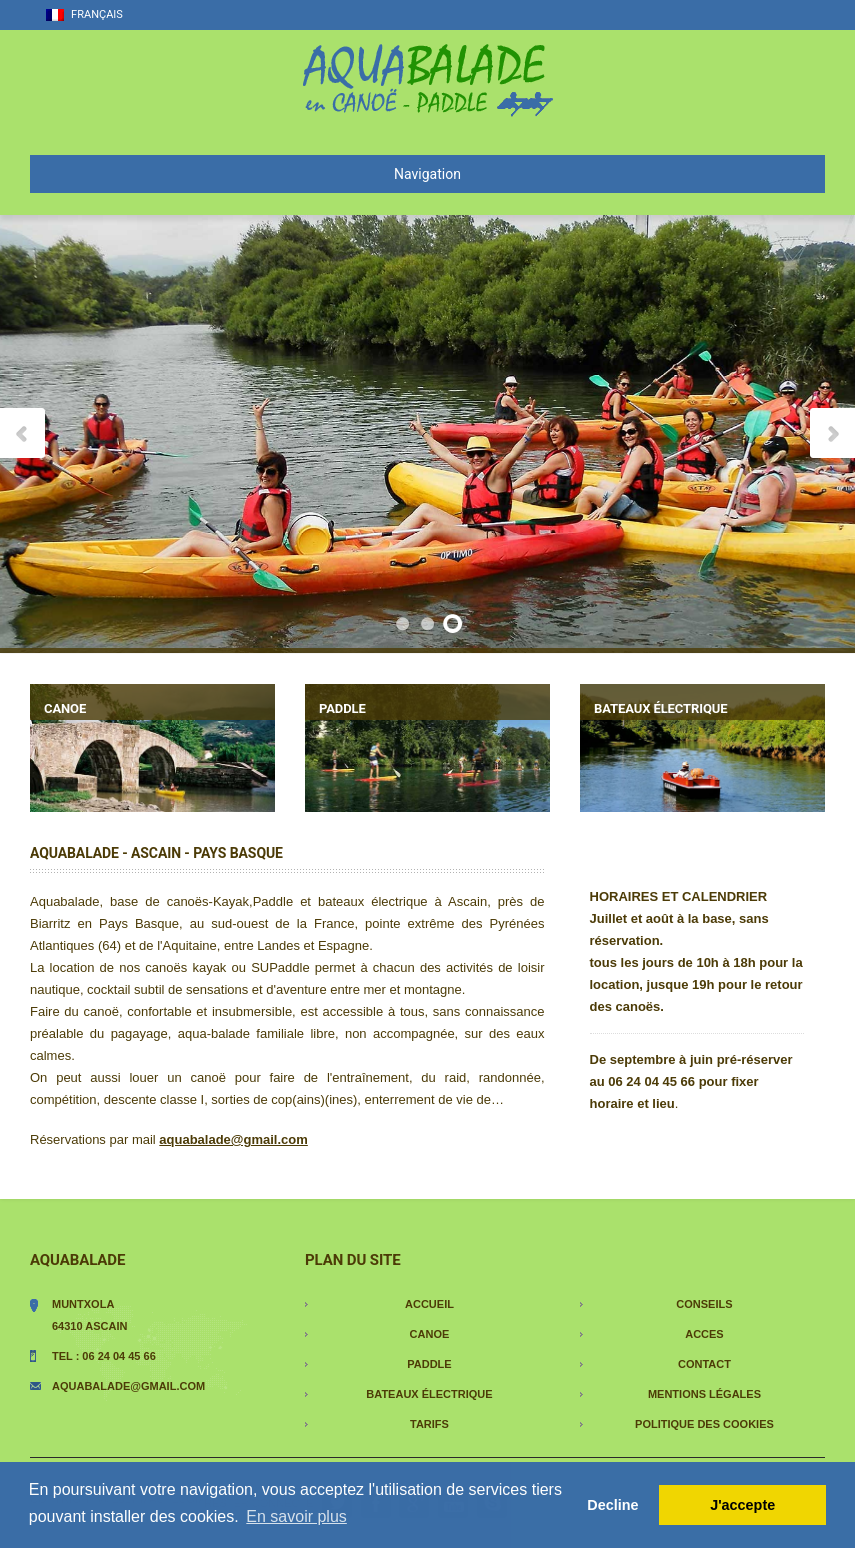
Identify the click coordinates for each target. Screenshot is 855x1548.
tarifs (429, 1424)
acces (704, 1334)
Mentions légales (704, 1394)
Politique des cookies (704, 1424)
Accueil (429, 1304)
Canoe (430, 1334)
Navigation (253, 174)
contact (704, 1364)
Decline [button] (612, 1505)
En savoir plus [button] (296, 1516)
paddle (429, 1364)
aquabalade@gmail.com (128, 1386)
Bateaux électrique (429, 1394)
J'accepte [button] (742, 1505)
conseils (704, 1304)
